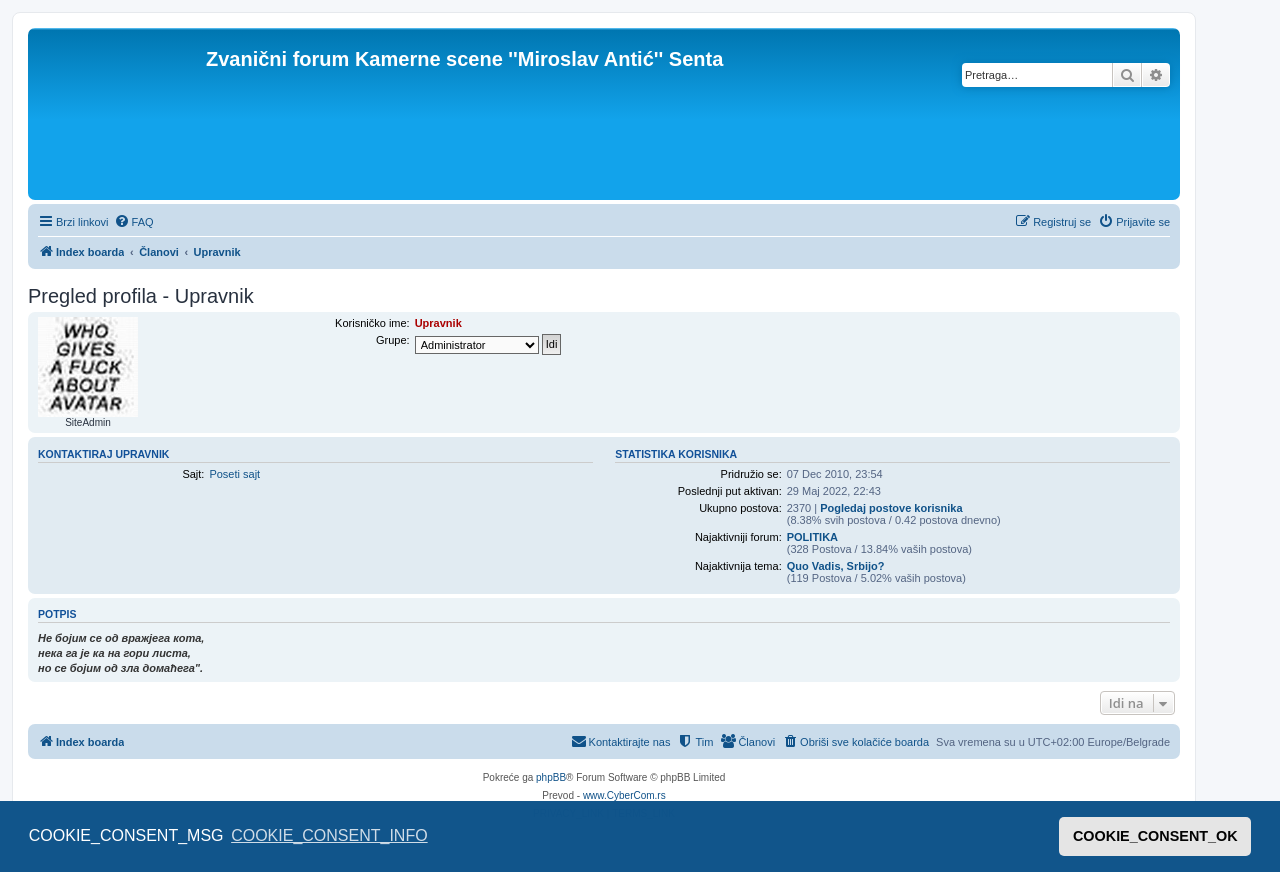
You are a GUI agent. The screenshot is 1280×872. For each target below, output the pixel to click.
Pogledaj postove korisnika (891, 508)
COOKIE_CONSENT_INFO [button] (329, 835)
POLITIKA (812, 537)
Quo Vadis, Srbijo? (836, 566)
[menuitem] (134, 222)
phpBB (551, 777)
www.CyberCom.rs (624, 795)
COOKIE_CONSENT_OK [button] (1155, 836)
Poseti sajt (234, 474)
